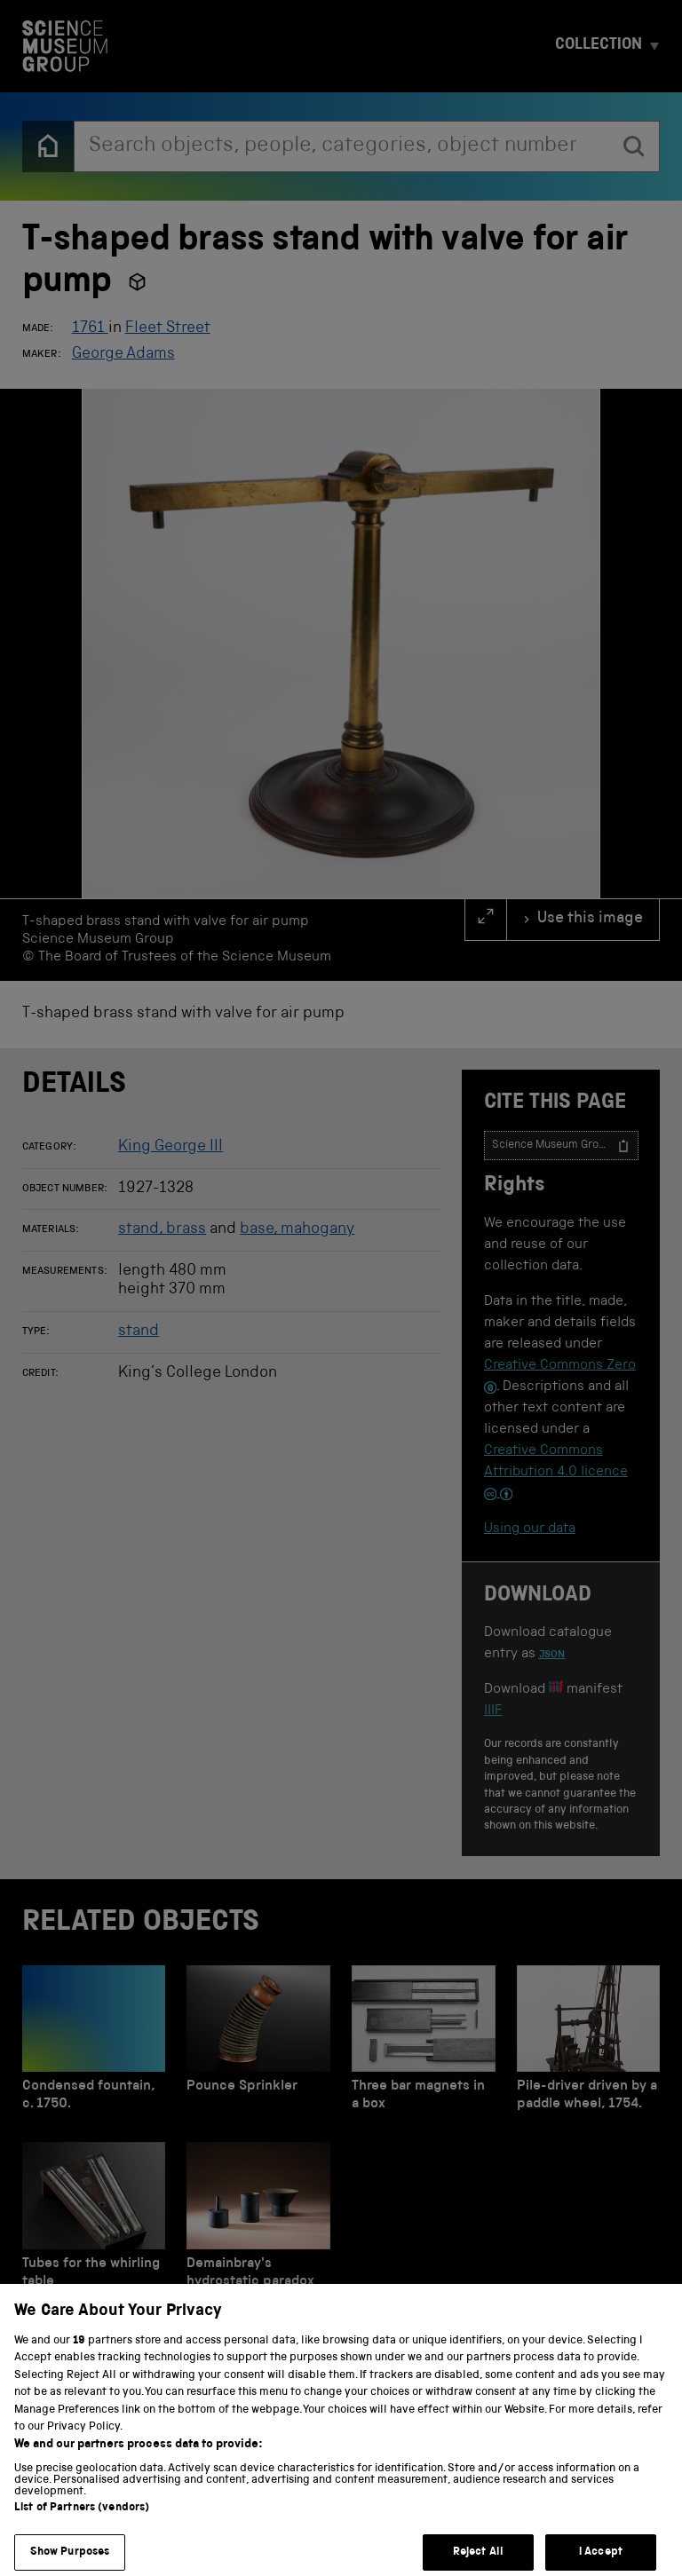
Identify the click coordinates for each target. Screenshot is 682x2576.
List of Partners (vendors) (81, 2525)
